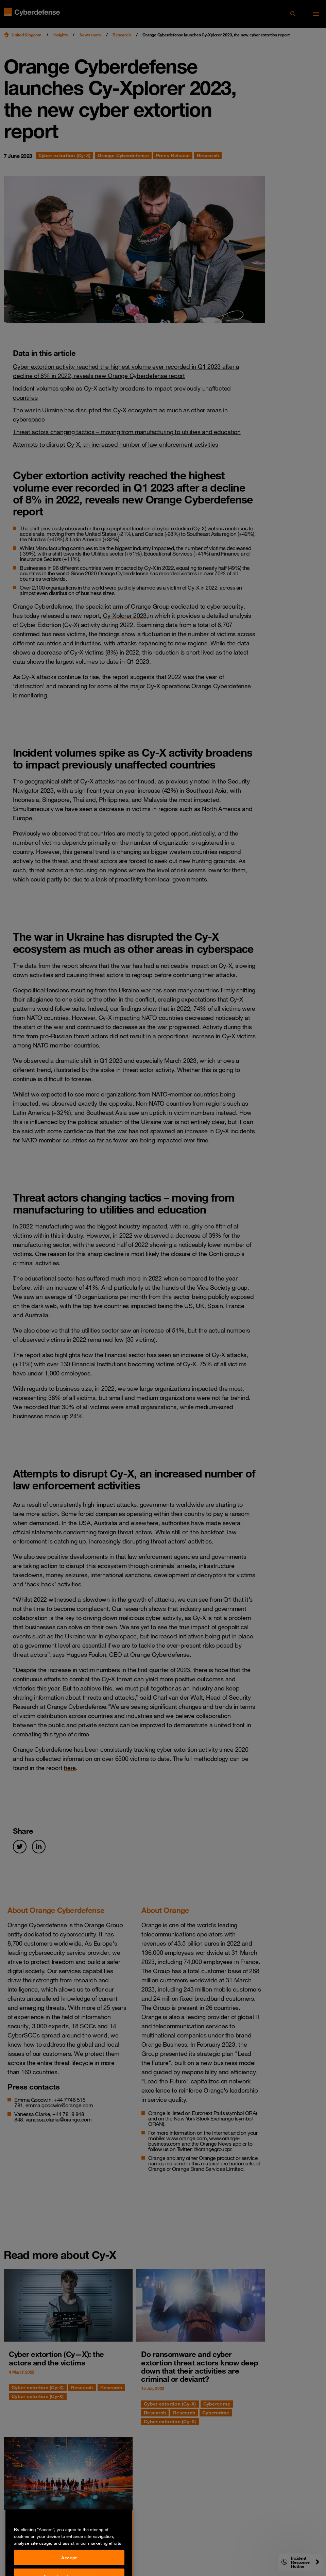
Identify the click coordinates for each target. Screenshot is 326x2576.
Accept (69, 2566)
